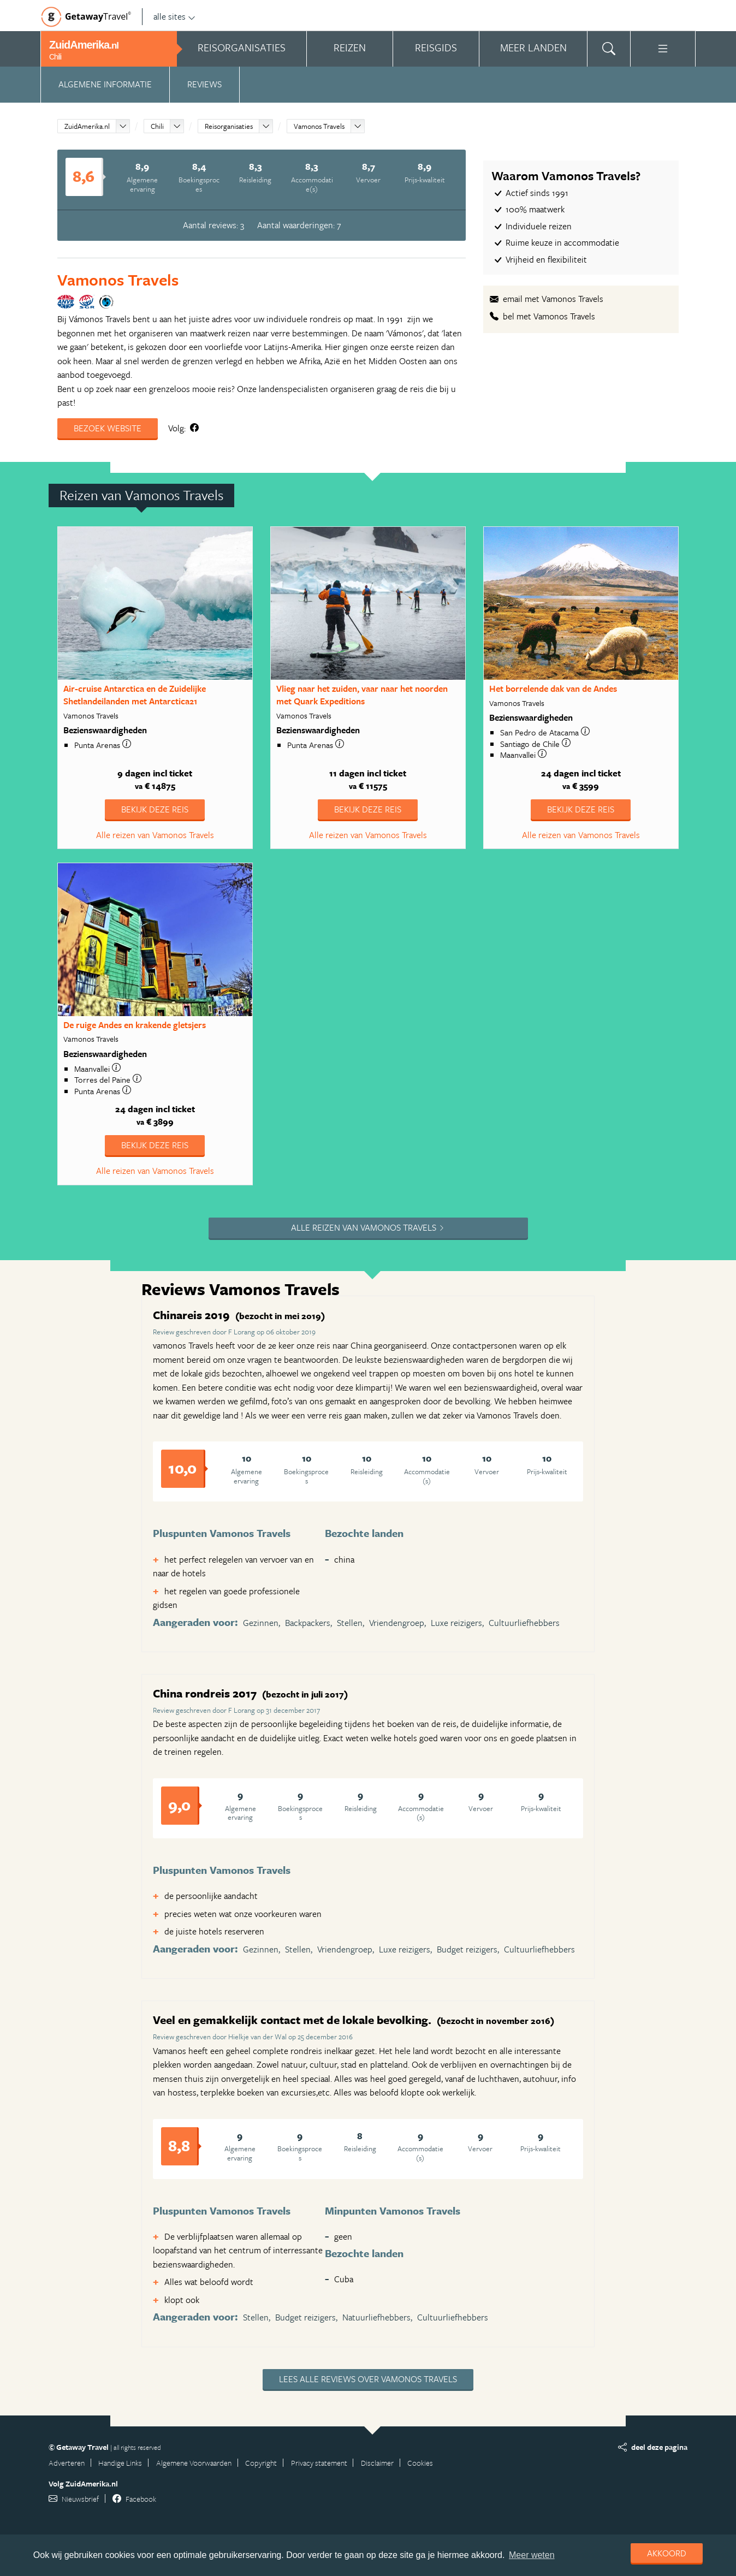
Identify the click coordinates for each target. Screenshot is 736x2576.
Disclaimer (377, 2462)
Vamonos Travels (319, 126)
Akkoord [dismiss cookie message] (666, 2553)
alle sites (174, 16)
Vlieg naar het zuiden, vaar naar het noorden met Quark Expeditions (362, 695)
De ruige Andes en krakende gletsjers (134, 1024)
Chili (157, 126)
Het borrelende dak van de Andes (553, 688)
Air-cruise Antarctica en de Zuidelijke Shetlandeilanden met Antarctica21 (134, 695)
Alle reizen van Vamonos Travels (155, 834)
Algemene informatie (105, 84)
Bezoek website (107, 428)
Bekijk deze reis (154, 809)
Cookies (420, 2462)
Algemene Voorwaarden (194, 2462)
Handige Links (120, 2462)
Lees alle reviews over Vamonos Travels (368, 2378)
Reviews (204, 84)
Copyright (261, 2462)
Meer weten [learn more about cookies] (532, 2555)
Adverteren (67, 2462)
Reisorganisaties (229, 126)
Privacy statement (319, 2462)
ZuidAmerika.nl (87, 126)
